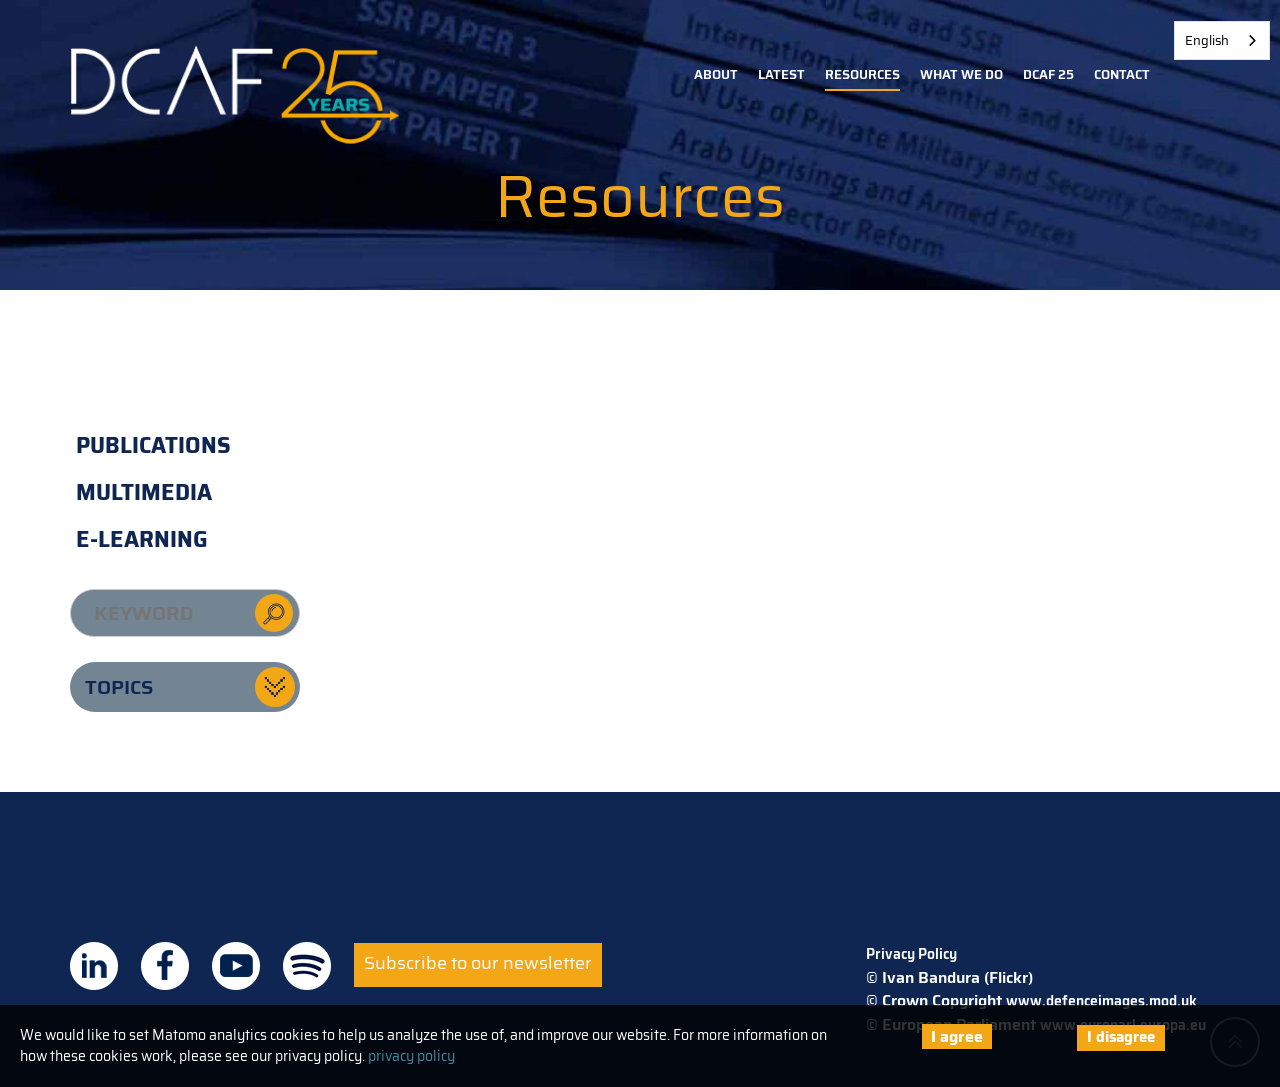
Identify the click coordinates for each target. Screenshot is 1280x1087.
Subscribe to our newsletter (478, 963)
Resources (862, 74)
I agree (957, 1036)
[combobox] (1222, 40)
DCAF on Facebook (165, 966)
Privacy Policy (911, 954)
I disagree (1121, 1037)
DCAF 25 (1048, 74)
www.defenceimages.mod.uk (1101, 1001)
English (1207, 40)
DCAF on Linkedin (94, 966)
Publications (153, 445)
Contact (1122, 74)
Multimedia (144, 492)
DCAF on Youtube (236, 966)
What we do (961, 74)
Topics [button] (119, 687)
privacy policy (411, 1056)
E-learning (142, 539)
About (716, 74)
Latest (781, 74)
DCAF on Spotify (307, 966)
